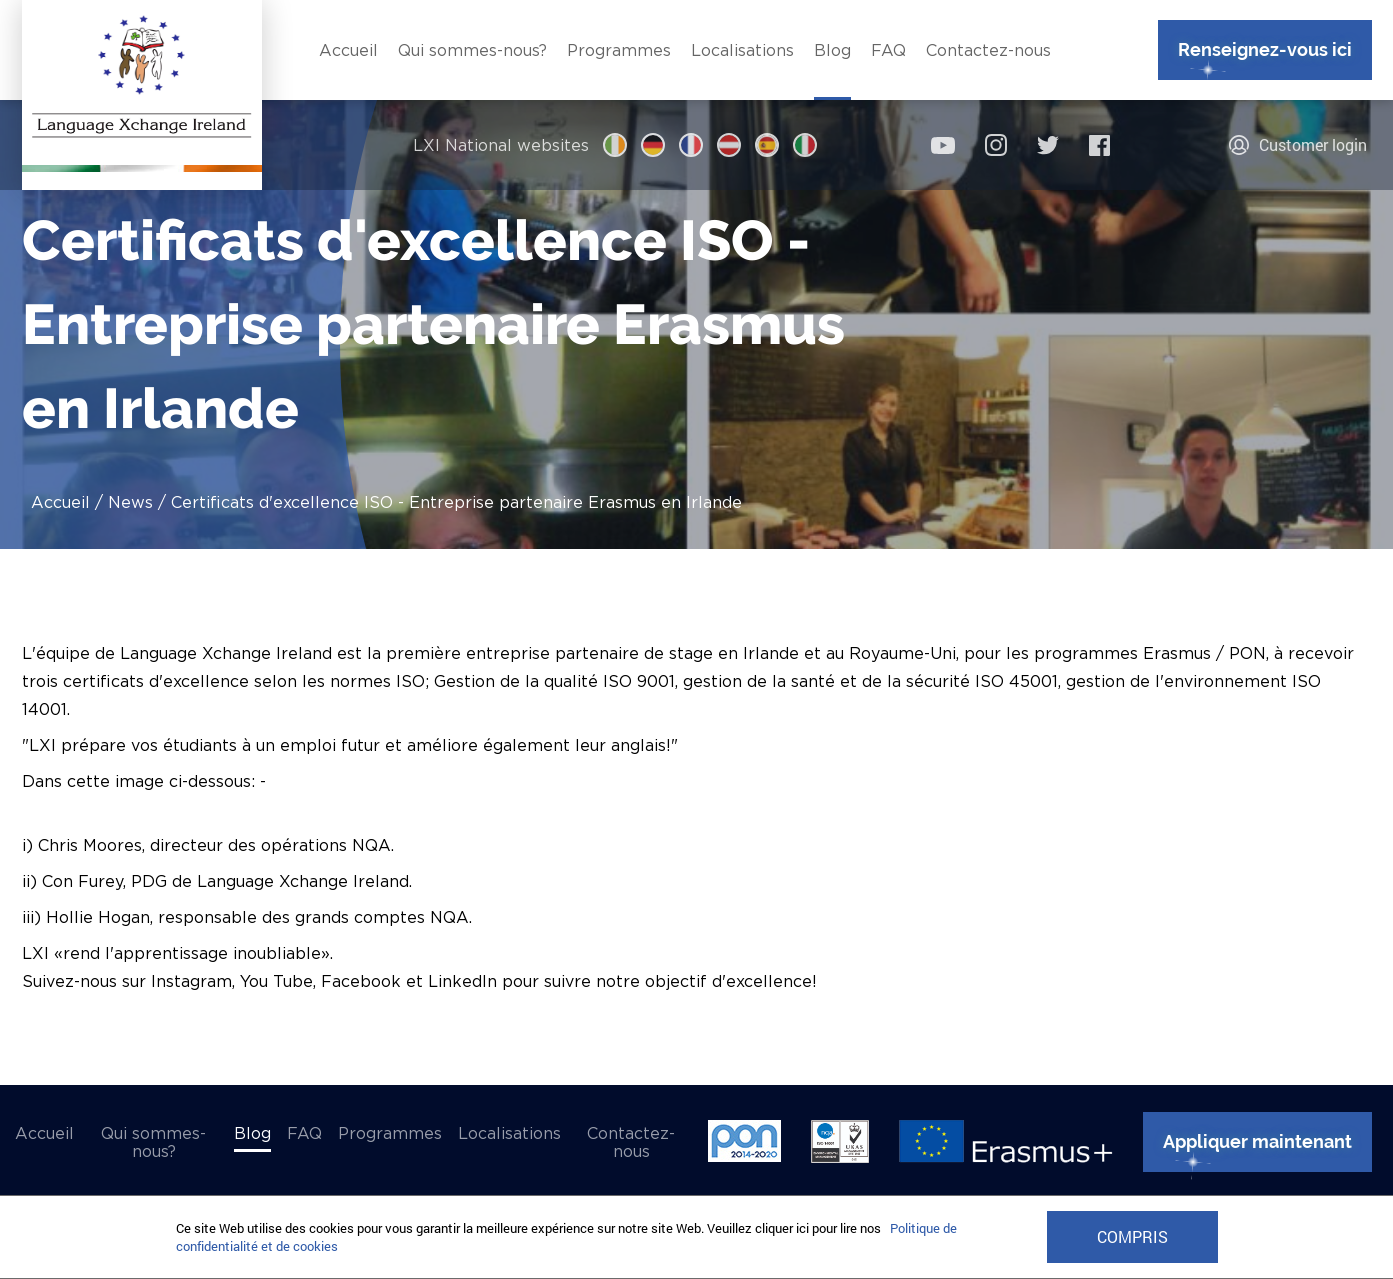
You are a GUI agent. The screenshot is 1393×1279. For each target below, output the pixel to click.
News (130, 502)
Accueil (60, 502)
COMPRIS (1132, 1237)
